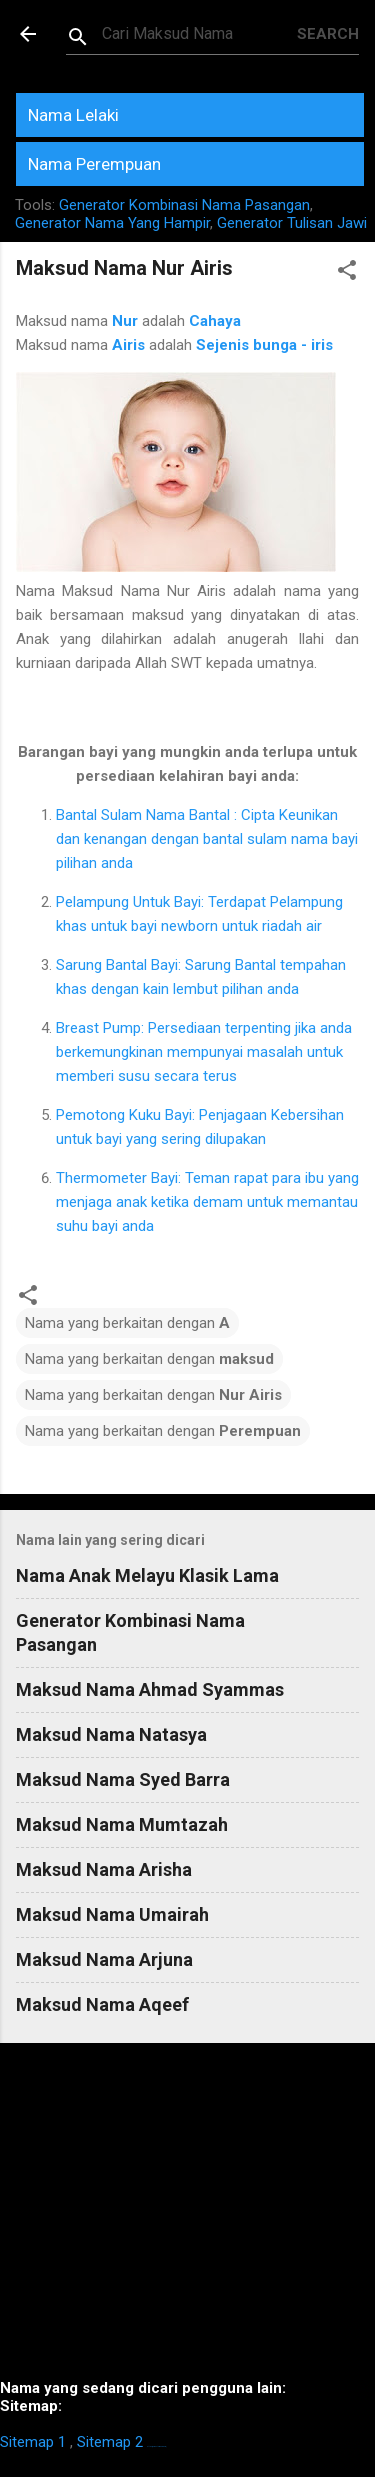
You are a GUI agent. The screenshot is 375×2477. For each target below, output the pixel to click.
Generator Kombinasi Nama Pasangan (184, 205)
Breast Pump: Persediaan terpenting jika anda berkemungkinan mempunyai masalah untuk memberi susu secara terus (204, 1052)
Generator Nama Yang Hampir (112, 223)
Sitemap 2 (110, 2442)
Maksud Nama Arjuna (104, 1959)
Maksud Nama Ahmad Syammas (150, 1689)
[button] (347, 273)
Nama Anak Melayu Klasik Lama (147, 1575)
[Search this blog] (199, 34)
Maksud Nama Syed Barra (123, 1779)
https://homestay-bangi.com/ (156, 2446)
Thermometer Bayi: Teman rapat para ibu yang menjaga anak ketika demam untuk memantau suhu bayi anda (207, 1202)
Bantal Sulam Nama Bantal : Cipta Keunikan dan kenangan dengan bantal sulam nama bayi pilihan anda (207, 839)
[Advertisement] (187, 2219)
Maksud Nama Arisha (104, 1869)
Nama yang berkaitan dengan (127, 1323)
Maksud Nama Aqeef (102, 2004)
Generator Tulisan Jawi (292, 223)
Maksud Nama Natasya (111, 1734)
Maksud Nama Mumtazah (122, 1824)
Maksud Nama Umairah (112, 1914)
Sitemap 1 (33, 2442)
